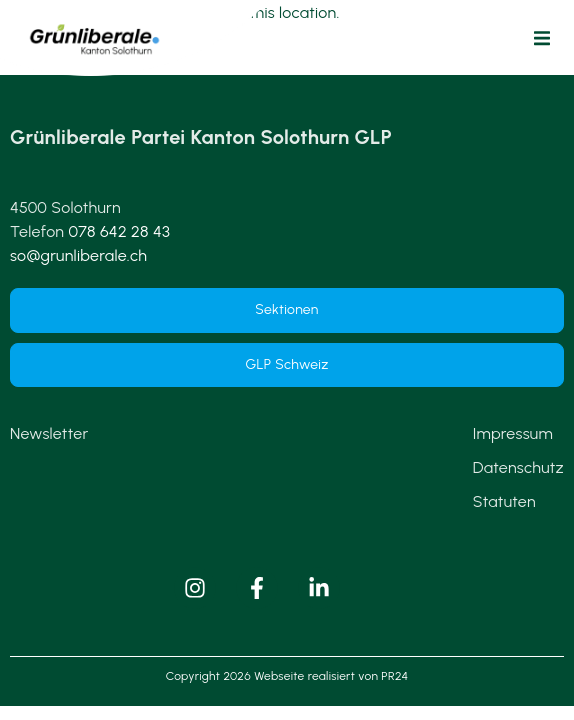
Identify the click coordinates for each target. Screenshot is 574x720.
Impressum (513, 433)
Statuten (504, 501)
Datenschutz (518, 467)
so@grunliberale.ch (78, 255)
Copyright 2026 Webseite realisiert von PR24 (287, 676)
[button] (542, 38)
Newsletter (49, 433)
